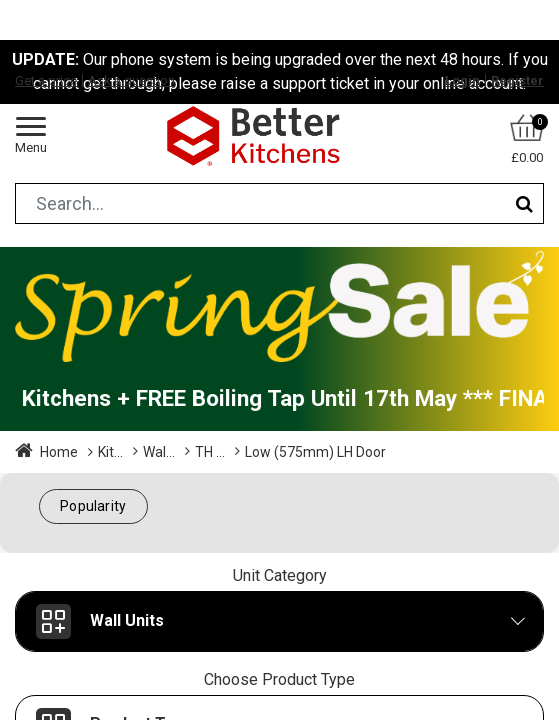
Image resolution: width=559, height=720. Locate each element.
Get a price (46, 80)
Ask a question (131, 80)
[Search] (524, 203)
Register (517, 80)
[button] (93, 506)
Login (462, 80)
